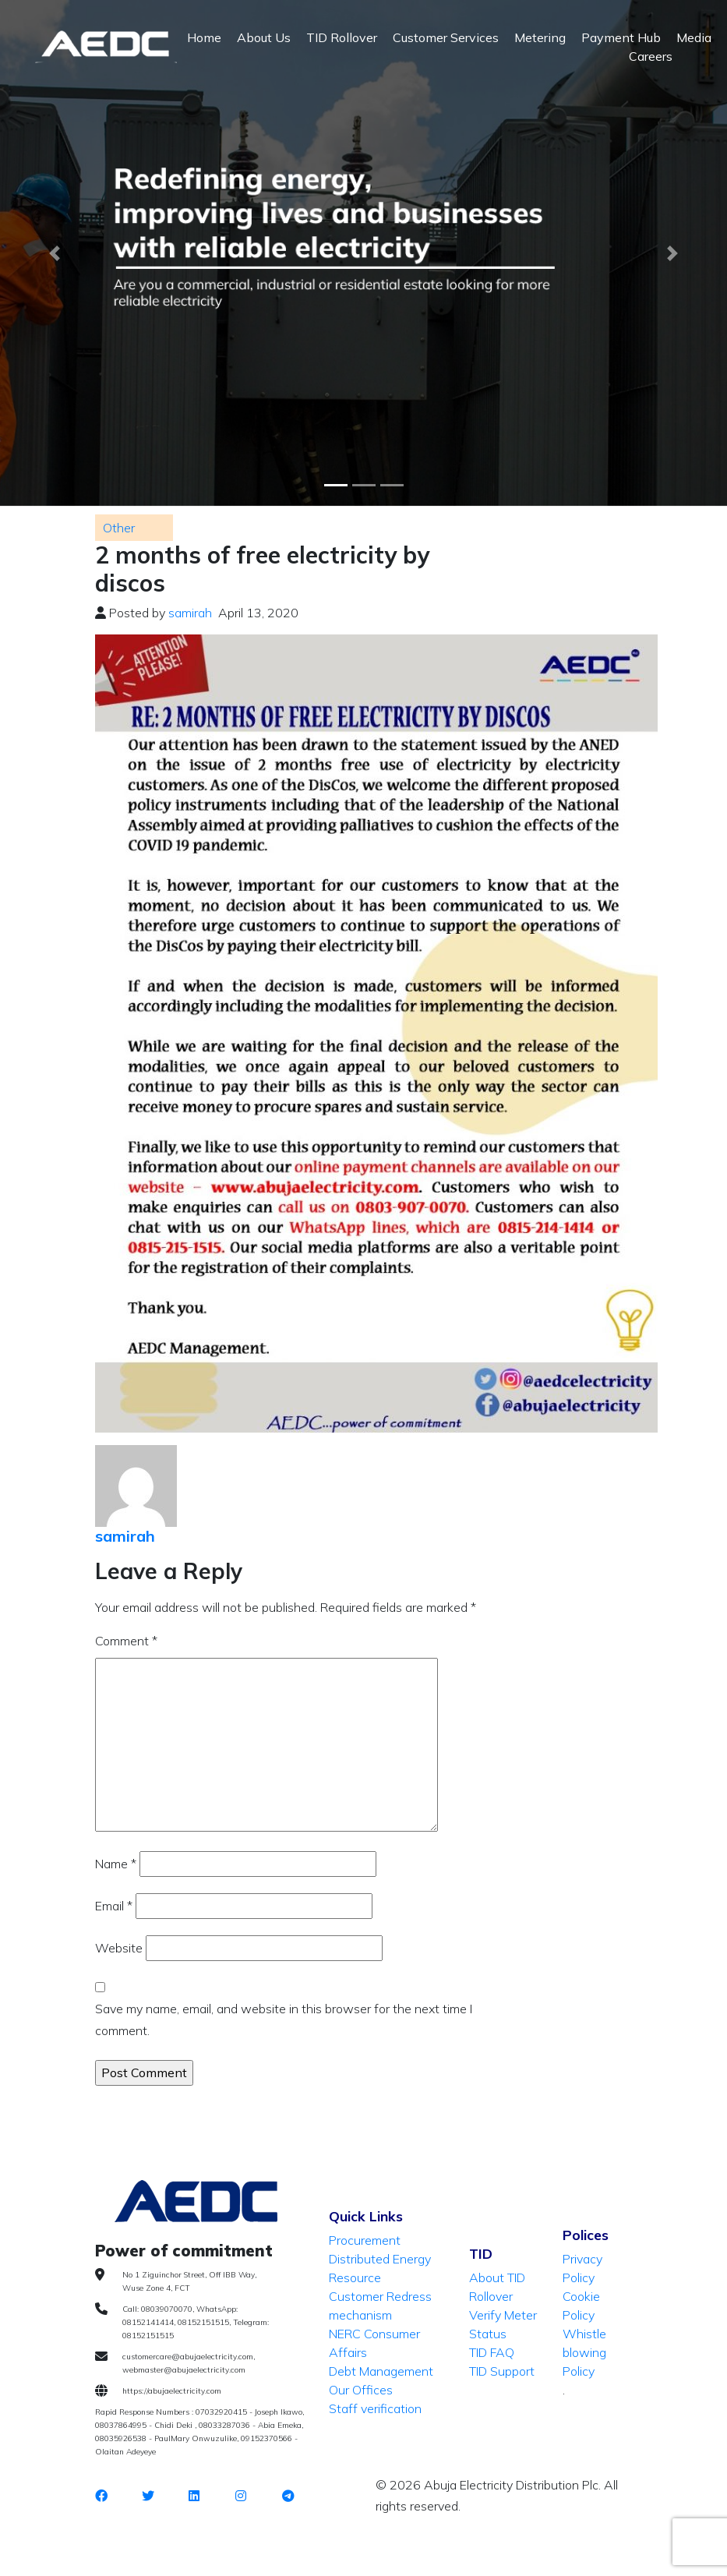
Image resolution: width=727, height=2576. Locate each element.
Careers (650, 56)
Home (204, 37)
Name (115, 1863)
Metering (540, 37)
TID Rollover (341, 37)
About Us (264, 37)
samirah (190, 612)
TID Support (502, 2371)
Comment (126, 1640)
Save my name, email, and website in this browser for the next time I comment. (283, 2019)
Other (119, 527)
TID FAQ (491, 2352)
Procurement (365, 2240)
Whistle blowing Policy (584, 2352)
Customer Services (446, 37)
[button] (54, 253)
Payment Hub (621, 37)
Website (119, 1948)
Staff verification (375, 2408)
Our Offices (361, 2390)
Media (693, 37)
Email (113, 1905)
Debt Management (381, 2371)
